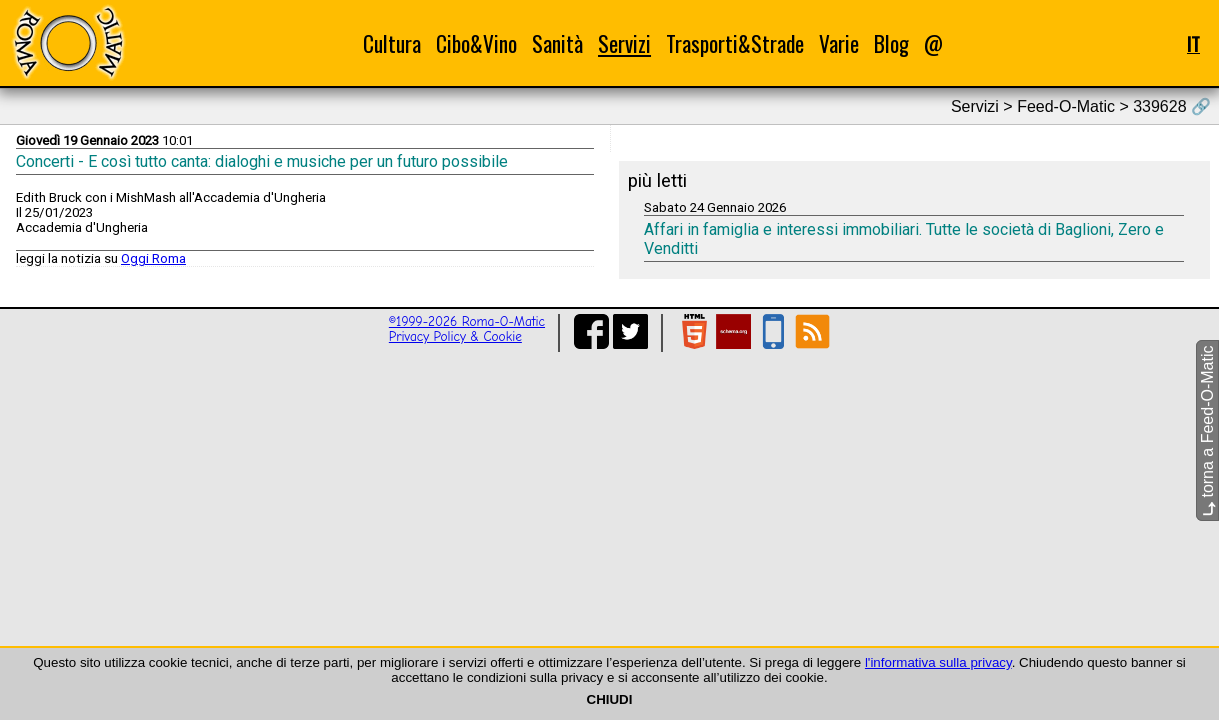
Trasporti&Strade (735, 43)
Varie (839, 43)
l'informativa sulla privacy (938, 662)
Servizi (624, 43)
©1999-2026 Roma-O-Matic (467, 321)
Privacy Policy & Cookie (455, 336)
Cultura (392, 43)
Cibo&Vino (476, 43)
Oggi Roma (153, 258)
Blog (891, 43)
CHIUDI (610, 699)
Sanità (557, 43)
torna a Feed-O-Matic (1207, 431)
